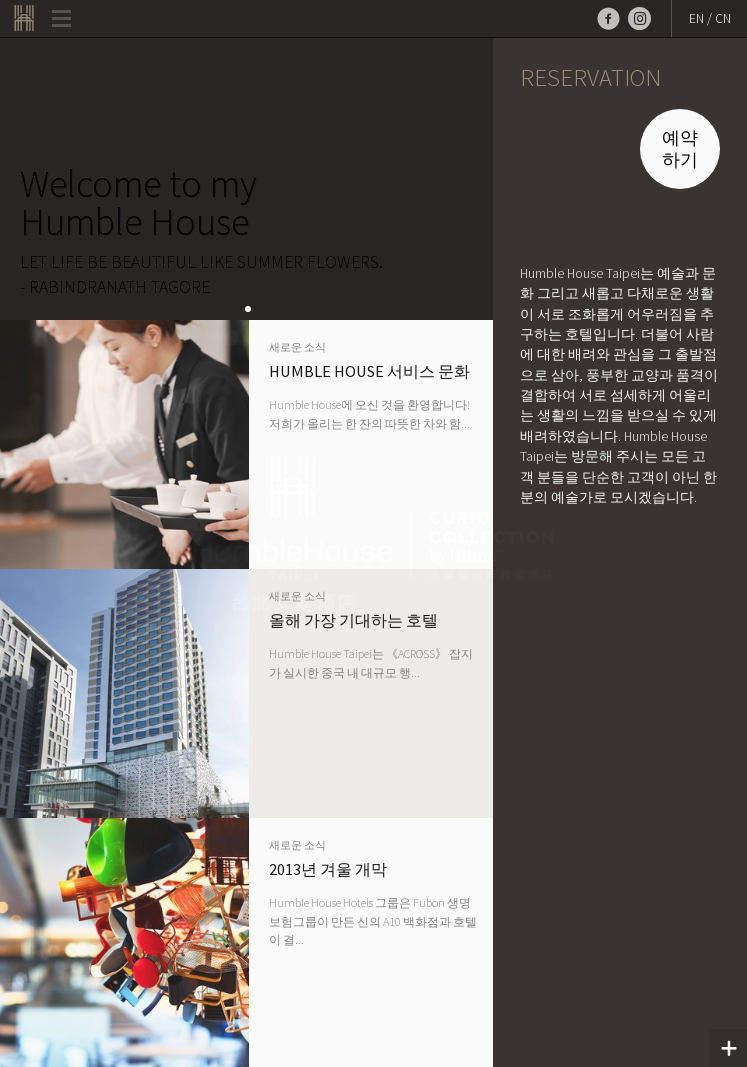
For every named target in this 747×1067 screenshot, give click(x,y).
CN (723, 18)
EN (696, 18)
